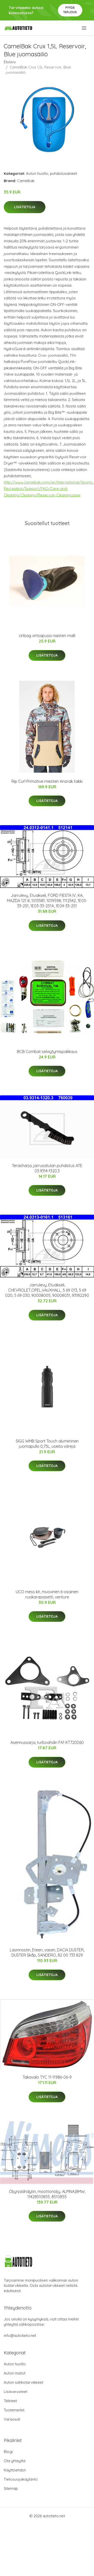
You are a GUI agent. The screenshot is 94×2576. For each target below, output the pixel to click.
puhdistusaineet (63, 173)
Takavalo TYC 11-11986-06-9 (47, 2077)
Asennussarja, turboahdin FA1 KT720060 (47, 1742)
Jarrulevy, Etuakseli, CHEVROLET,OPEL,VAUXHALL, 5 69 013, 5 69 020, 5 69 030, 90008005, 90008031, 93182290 (47, 1290)
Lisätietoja (24, 207)
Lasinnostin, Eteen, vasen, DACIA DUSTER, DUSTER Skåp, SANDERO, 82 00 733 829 (47, 1952)
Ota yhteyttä (14, 2460)
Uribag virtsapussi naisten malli (47, 635)
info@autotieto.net (20, 2335)
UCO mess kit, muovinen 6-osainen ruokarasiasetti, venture (47, 1594)
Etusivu (10, 62)
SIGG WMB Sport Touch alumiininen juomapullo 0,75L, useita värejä (47, 1444)
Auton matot (14, 2373)
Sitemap (11, 2488)
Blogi (8, 2451)
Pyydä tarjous (70, 10)
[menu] (84, 28)
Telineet (10, 2400)
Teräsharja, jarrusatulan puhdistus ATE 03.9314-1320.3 (47, 1168)
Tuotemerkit (14, 2410)
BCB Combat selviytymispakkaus (47, 1051)
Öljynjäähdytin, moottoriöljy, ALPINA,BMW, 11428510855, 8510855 (47, 2194)
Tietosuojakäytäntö (21, 2479)
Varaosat (12, 2419)
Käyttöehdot (15, 2470)
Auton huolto (37, 173)
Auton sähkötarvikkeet (23, 2382)
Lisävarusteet (15, 2391)
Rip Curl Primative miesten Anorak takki (47, 781)
